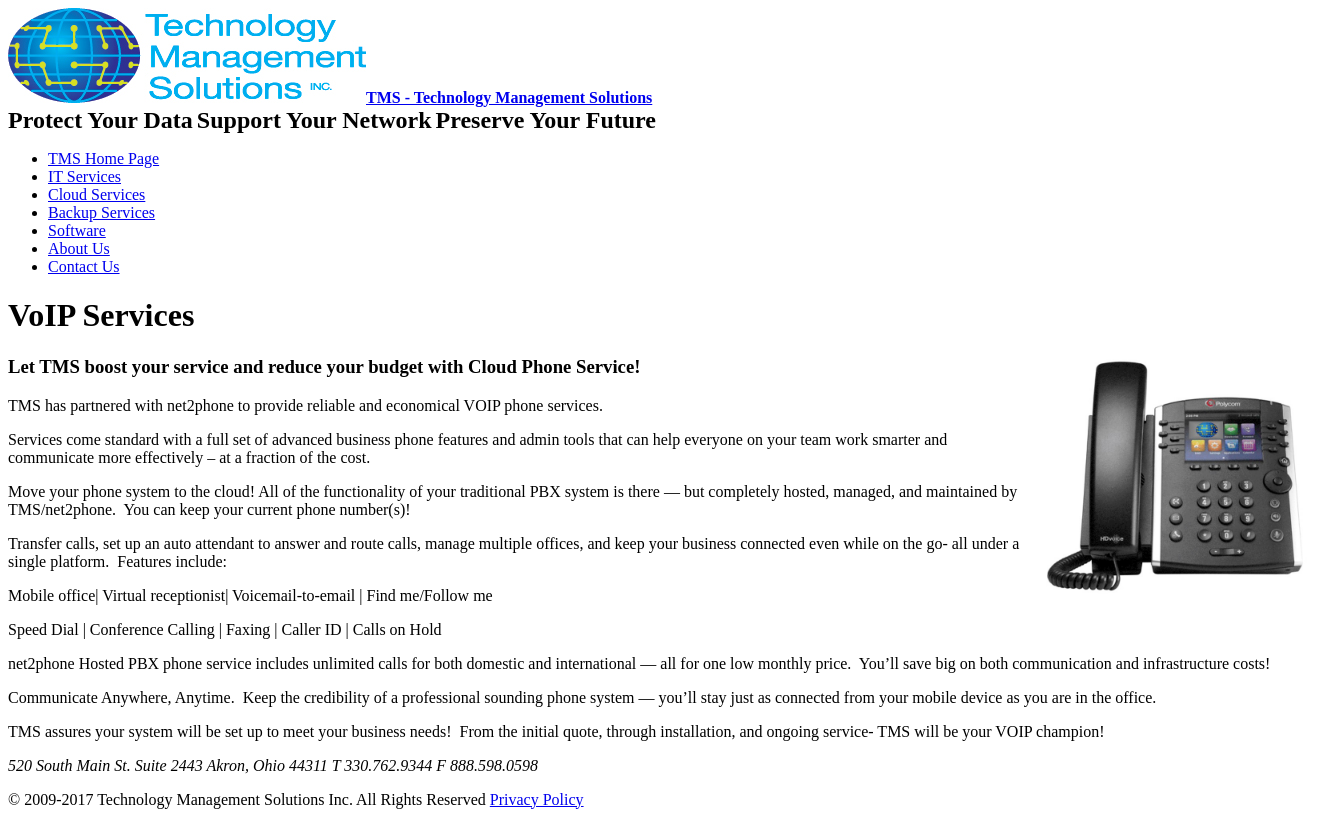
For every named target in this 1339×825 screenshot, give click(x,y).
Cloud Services (96, 194)
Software (77, 230)
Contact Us (84, 266)
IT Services (84, 176)
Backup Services (101, 212)
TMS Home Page (103, 158)
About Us (79, 248)
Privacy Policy (537, 799)
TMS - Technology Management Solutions (330, 97)
